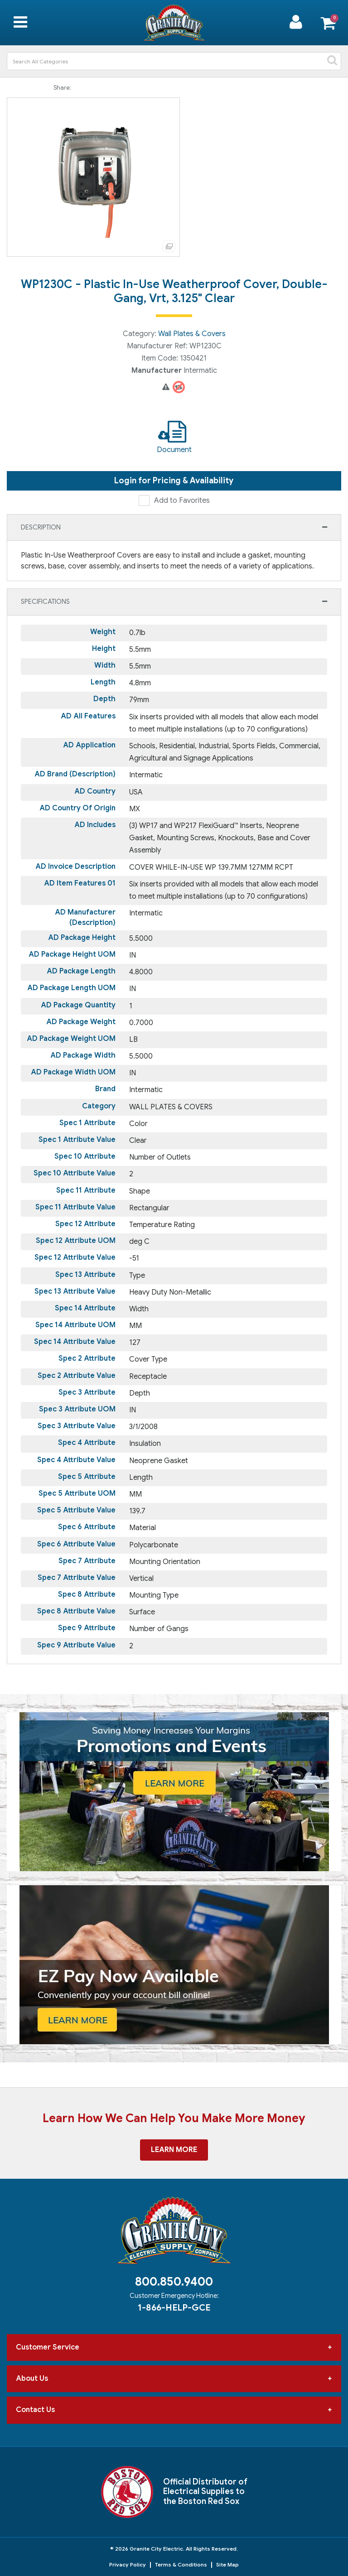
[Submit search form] (332, 61)
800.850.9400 (174, 2281)
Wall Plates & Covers (192, 333)
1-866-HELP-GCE (174, 2307)
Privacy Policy (127, 2564)
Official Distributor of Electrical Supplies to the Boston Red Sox (205, 2491)
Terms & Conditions (181, 2564)
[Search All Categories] (174, 61)
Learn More (174, 2149)
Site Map (227, 2564)
